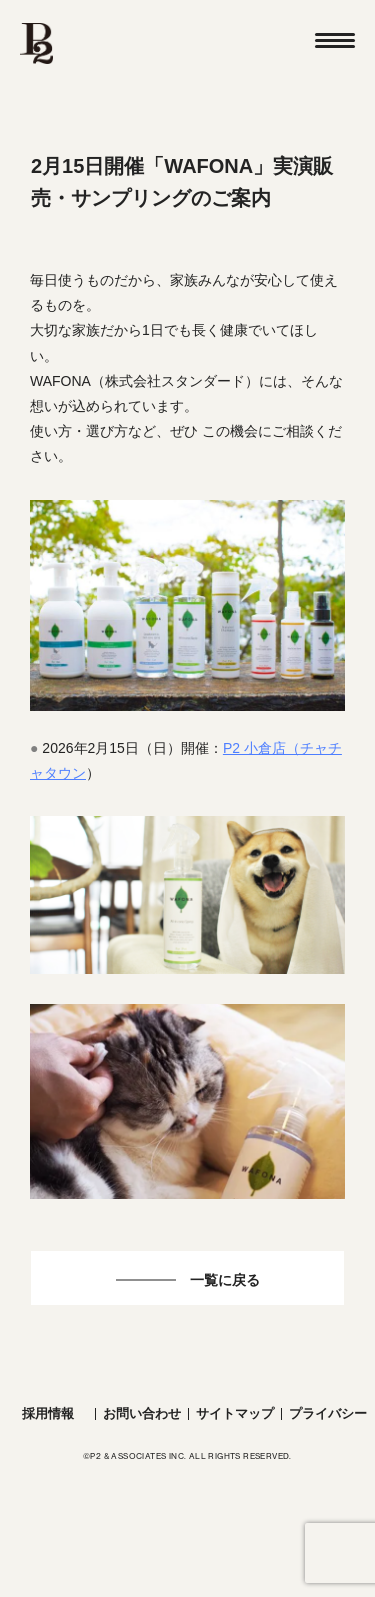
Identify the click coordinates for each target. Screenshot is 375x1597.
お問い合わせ (142, 1413)
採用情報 (48, 1413)
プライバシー (328, 1413)
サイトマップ (235, 1413)
